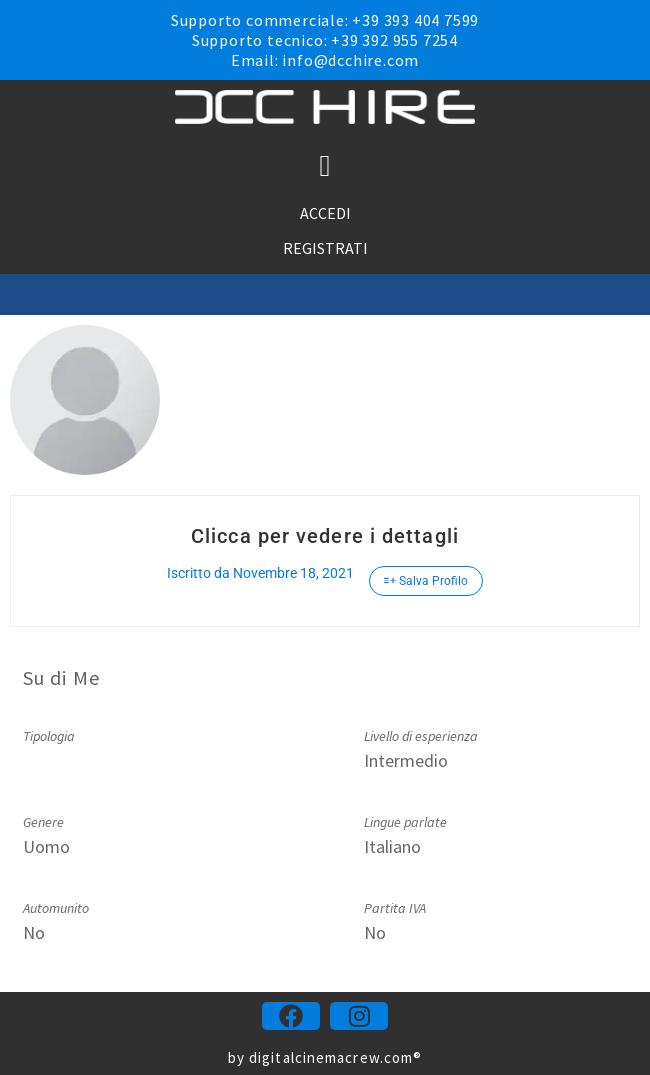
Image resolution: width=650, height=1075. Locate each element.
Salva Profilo (426, 581)
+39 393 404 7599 (415, 20)
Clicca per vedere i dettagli (325, 536)
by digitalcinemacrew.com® (325, 1057)
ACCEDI (325, 213)
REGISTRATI (325, 248)
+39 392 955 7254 (394, 40)
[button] (325, 166)
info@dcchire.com (350, 60)
